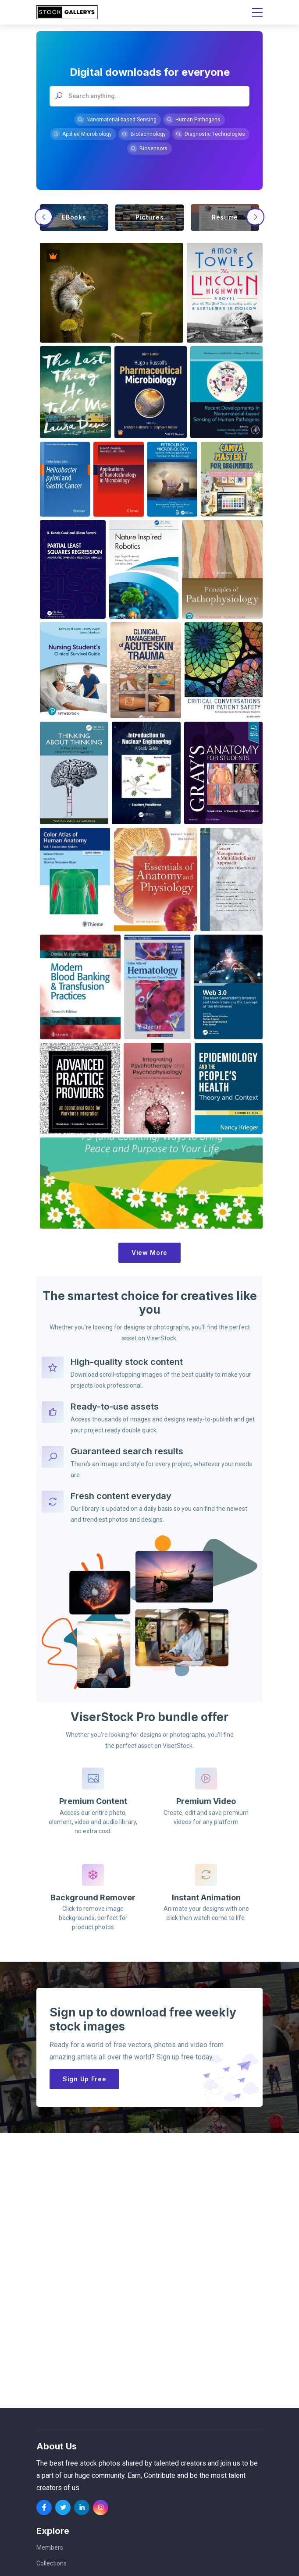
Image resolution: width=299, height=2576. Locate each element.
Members (49, 2547)
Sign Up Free (84, 2079)
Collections (51, 2563)
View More (149, 1252)
